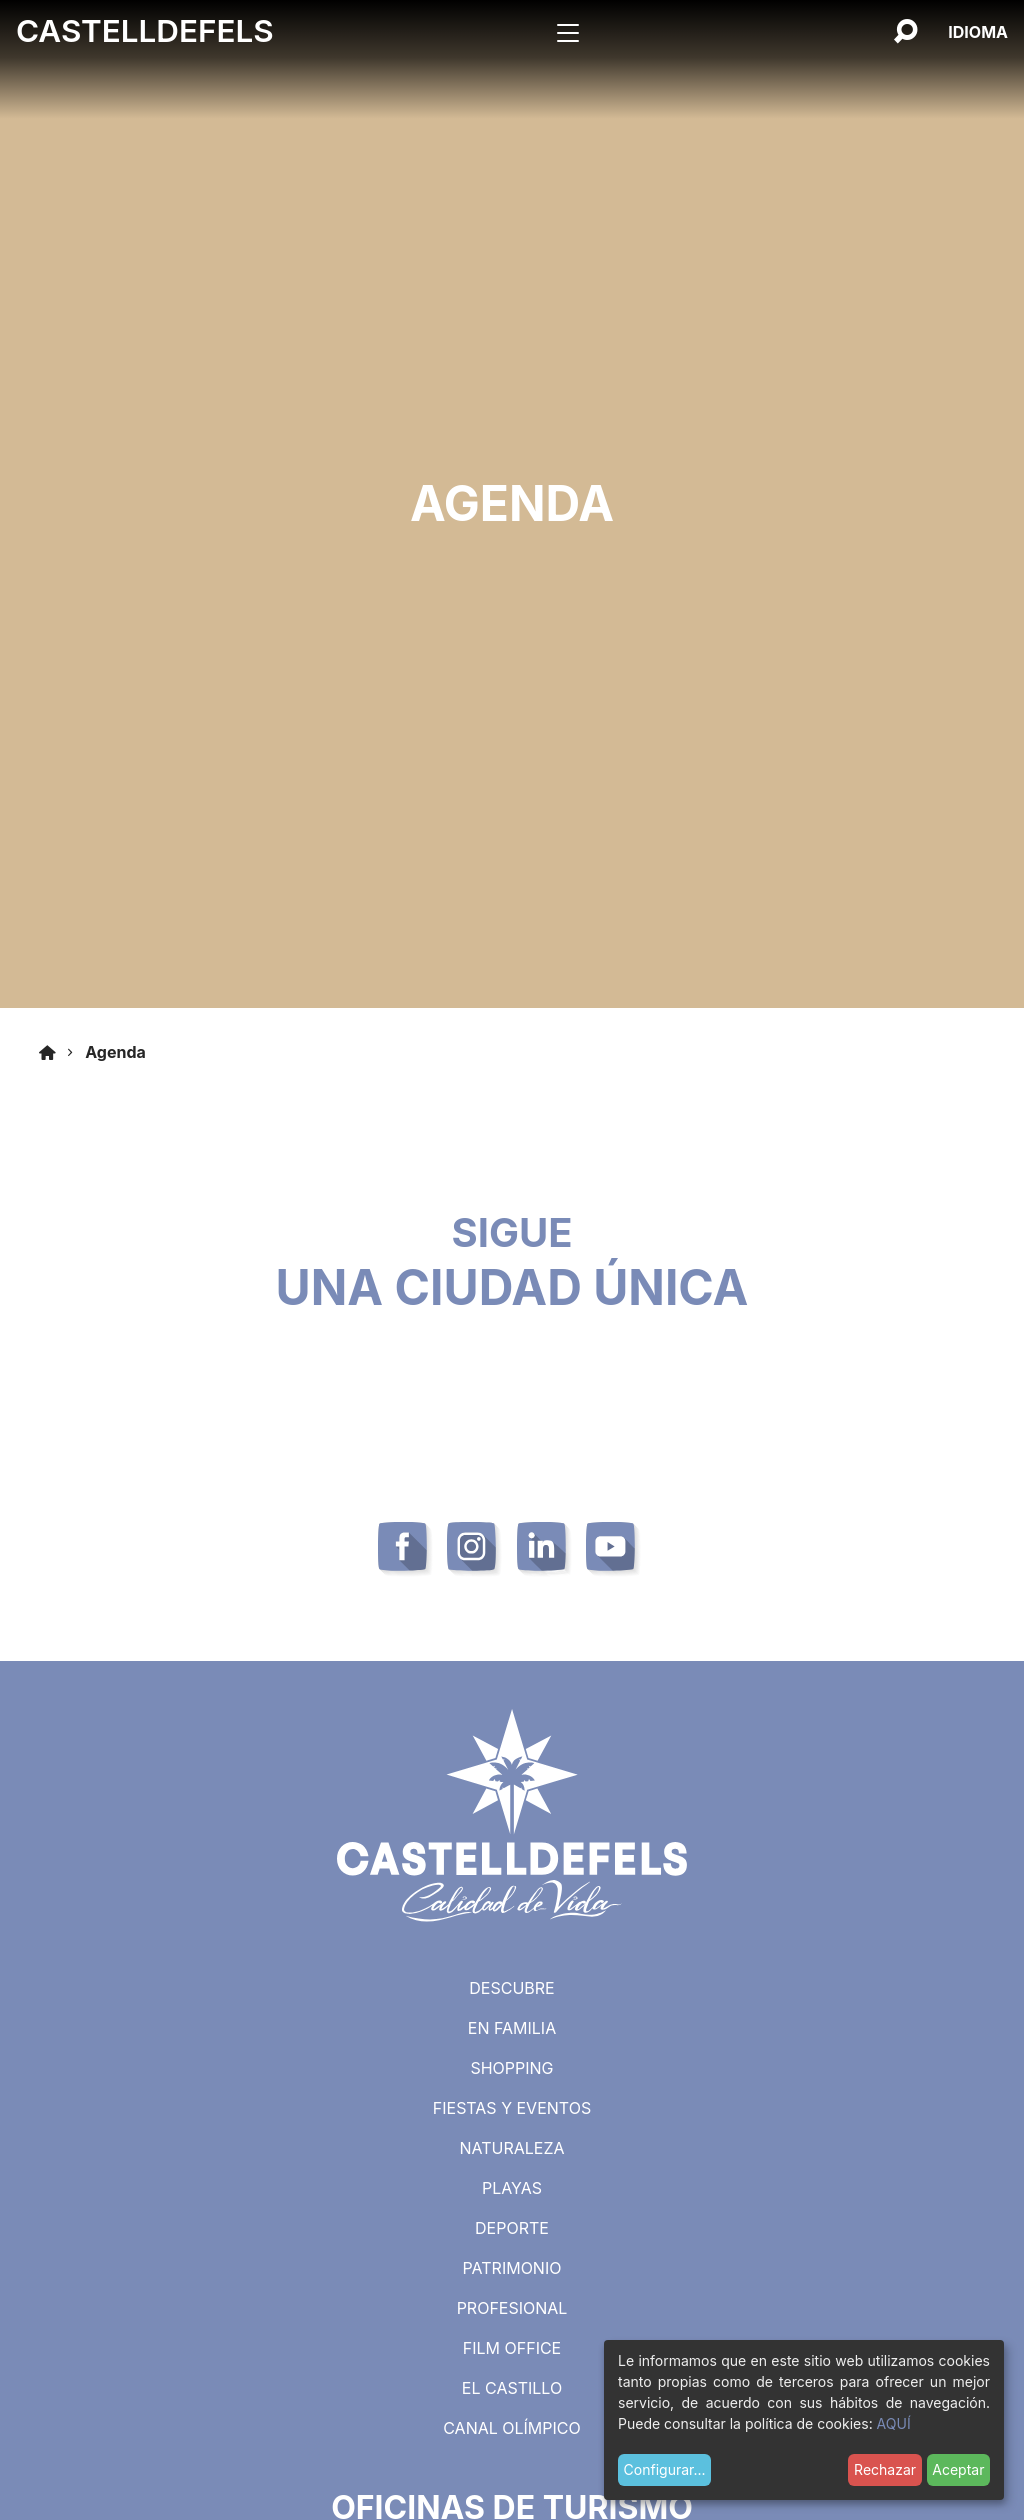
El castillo (512, 2388)
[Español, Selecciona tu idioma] (978, 32)
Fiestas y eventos (512, 2108)
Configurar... (665, 2469)
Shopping (511, 2068)
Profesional (512, 2308)
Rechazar (885, 2469)
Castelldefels (145, 31)
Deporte (512, 2228)
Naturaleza (511, 2148)
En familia (512, 2028)
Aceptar (958, 2469)
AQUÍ (894, 2423)
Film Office (512, 2348)
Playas (512, 2188)
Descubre (511, 1988)
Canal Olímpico (512, 2428)
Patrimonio (512, 2268)
